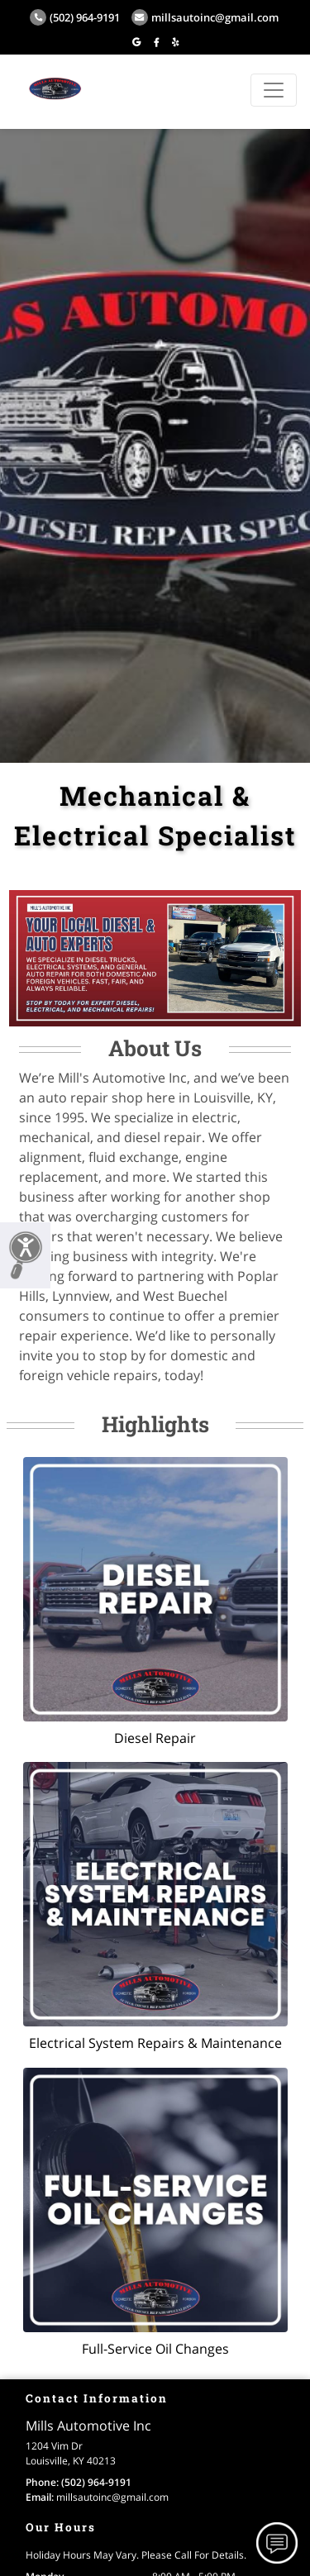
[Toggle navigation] (273, 90)
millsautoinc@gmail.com (205, 17)
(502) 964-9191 (75, 17)
